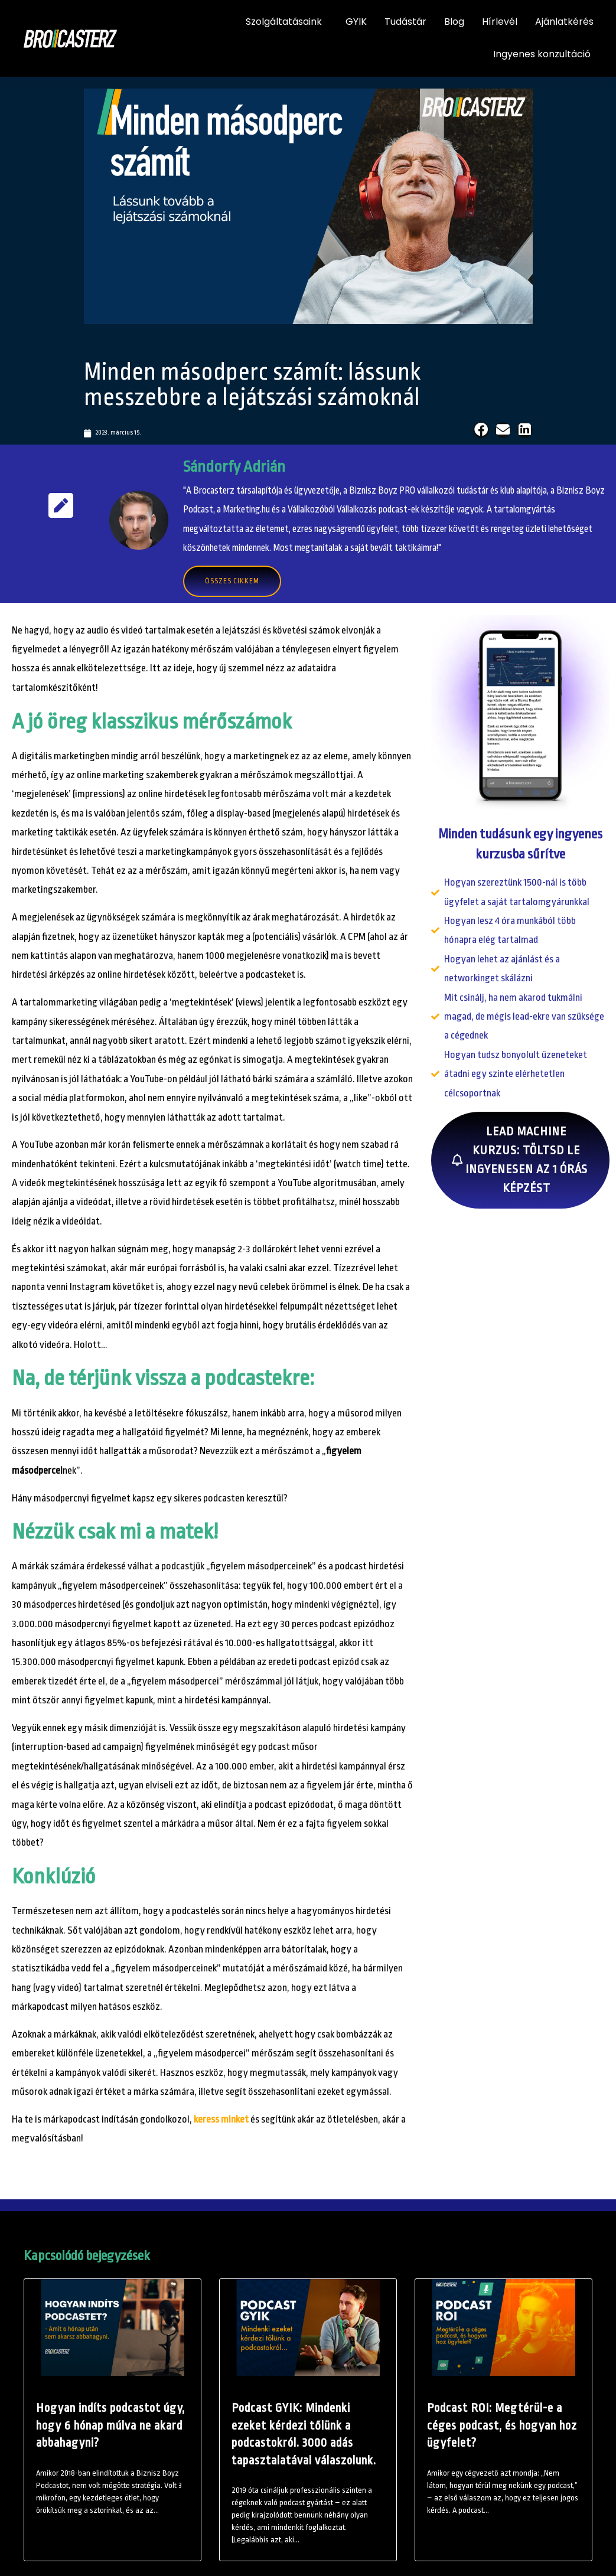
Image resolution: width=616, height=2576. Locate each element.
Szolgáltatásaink (287, 21)
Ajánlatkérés (564, 21)
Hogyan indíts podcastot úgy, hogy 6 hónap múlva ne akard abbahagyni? (110, 2425)
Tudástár (405, 21)
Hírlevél (499, 21)
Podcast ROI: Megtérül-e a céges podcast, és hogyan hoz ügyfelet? (502, 2425)
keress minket (221, 2119)
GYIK (356, 21)
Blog (454, 21)
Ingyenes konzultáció (542, 54)
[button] (481, 430)
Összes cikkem (232, 581)
